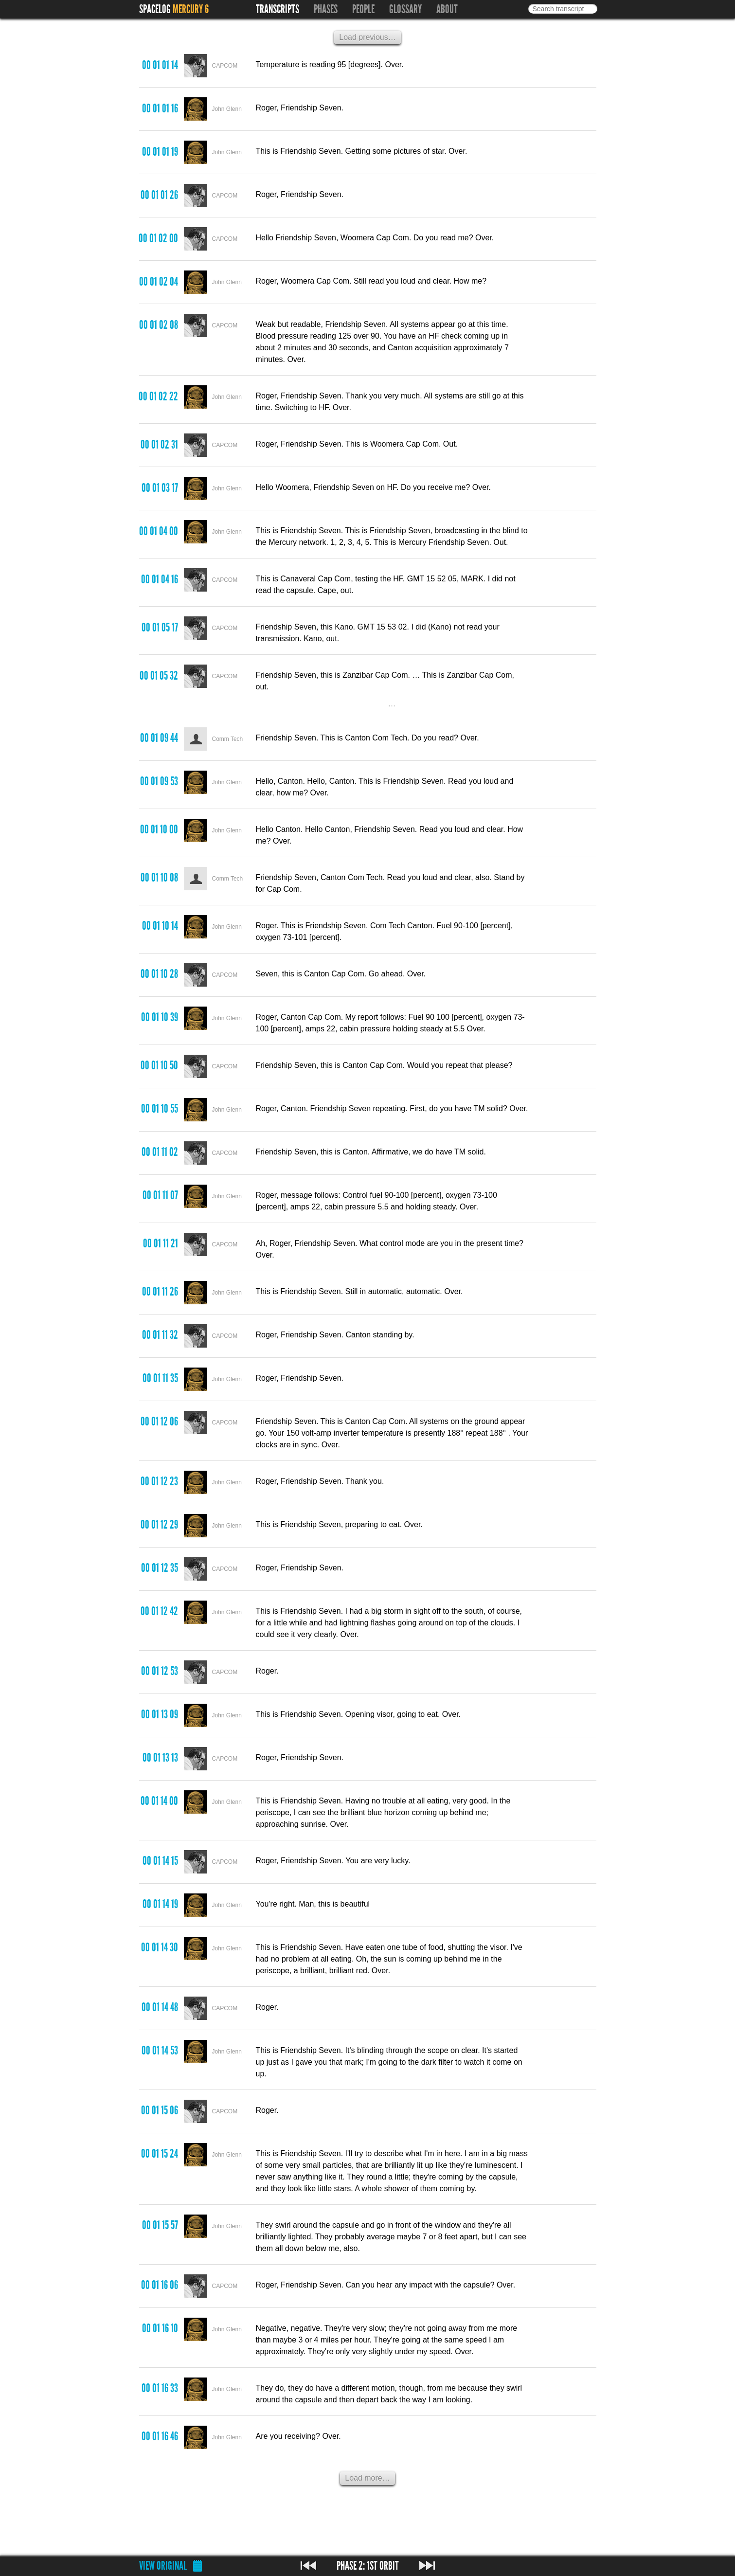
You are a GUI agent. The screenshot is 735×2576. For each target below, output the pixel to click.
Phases (326, 9)
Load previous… (367, 37)
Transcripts (277, 9)
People (363, 9)
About (447, 9)
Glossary (405, 9)
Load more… (367, 2478)
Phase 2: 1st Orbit (368, 2566)
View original (163, 2566)
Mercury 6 (191, 9)
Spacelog (155, 9)
